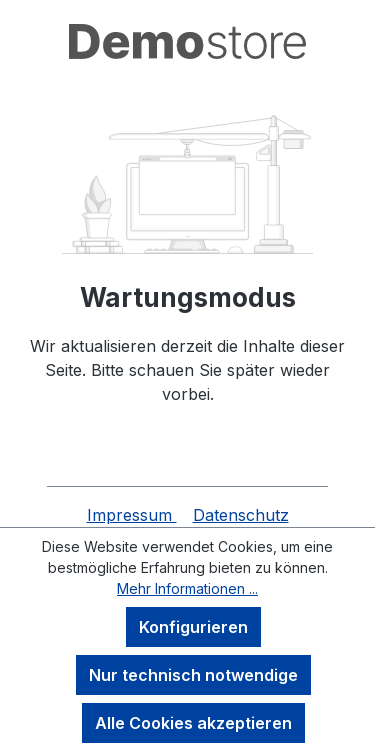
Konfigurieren (193, 627)
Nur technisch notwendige (193, 675)
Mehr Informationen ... (187, 588)
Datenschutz (241, 515)
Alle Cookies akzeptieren (193, 723)
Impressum (132, 515)
